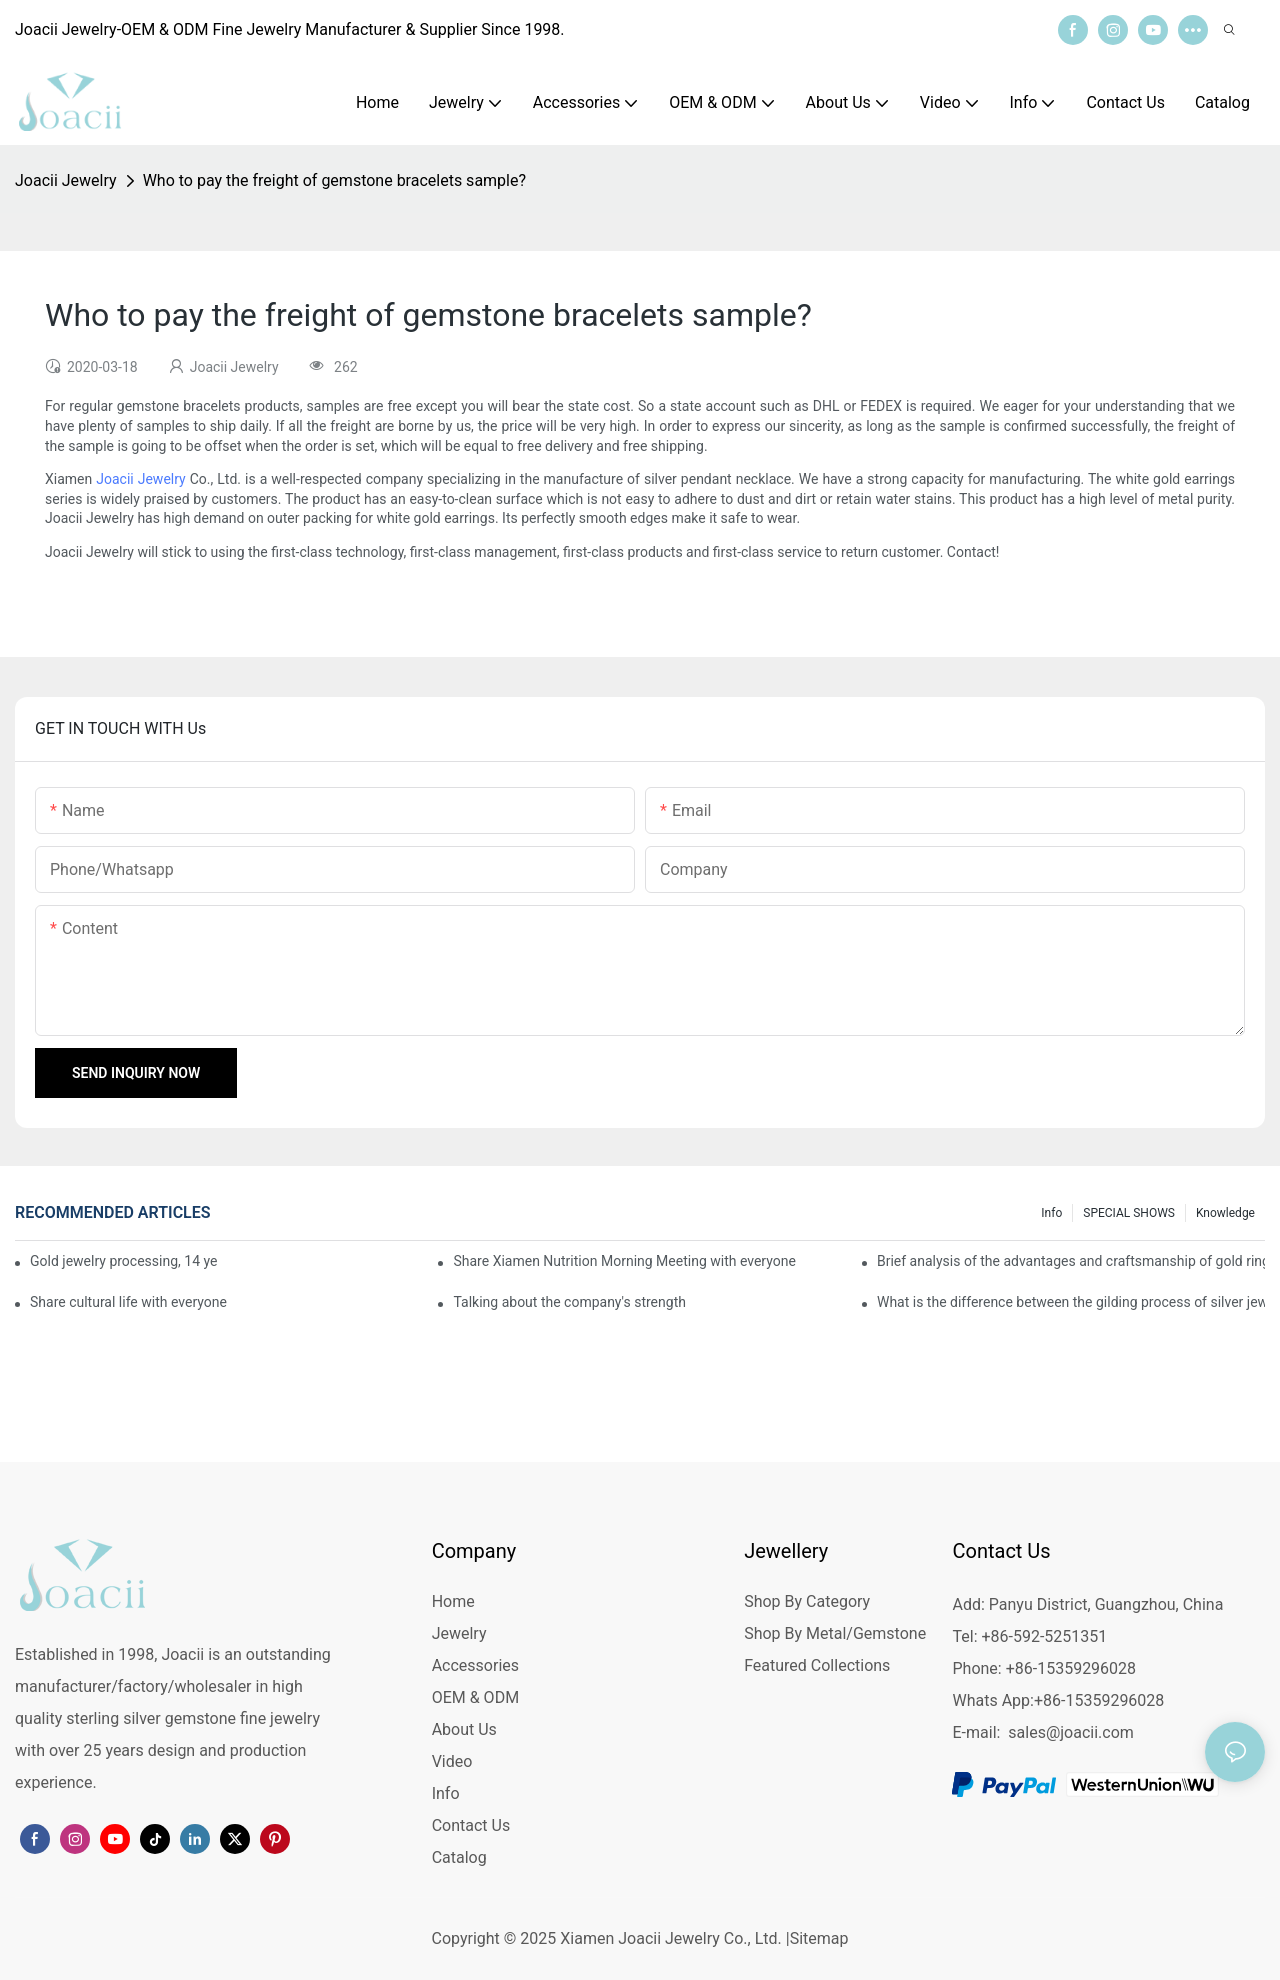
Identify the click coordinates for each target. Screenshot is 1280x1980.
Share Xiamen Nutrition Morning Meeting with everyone (624, 1261)
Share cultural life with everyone (128, 1302)
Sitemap (819, 1938)
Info (1051, 1213)
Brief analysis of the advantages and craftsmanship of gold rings (1071, 1261)
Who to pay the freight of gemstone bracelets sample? (334, 180)
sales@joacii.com (1071, 1732)
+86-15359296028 (1099, 1700)
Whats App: (992, 1700)
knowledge (1225, 1213)
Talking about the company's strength (569, 1302)
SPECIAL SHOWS (1129, 1213)
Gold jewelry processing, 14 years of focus (123, 1261)
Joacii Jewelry (66, 180)
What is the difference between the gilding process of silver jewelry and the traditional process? (1071, 1302)
